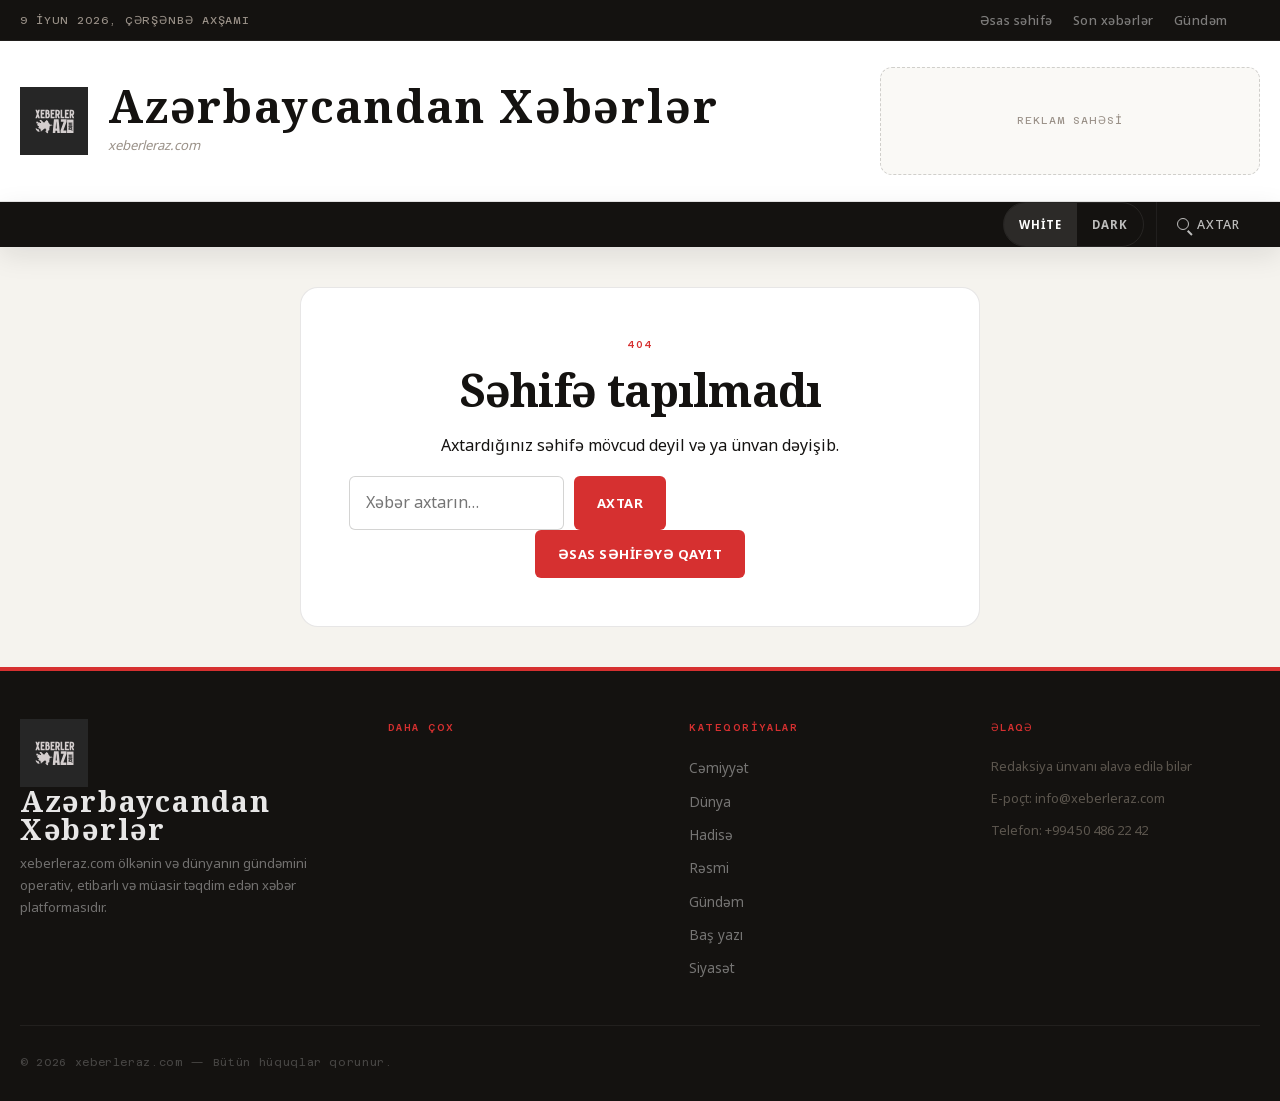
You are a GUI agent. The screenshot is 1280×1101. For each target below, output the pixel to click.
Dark (1110, 224)
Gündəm (1201, 20)
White (1040, 224)
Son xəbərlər (1113, 20)
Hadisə (711, 834)
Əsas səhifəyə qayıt (640, 554)
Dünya (710, 801)
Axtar (620, 503)
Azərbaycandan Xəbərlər (413, 105)
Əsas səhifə (1017, 20)
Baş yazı (716, 934)
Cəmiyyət (719, 767)
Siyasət (712, 967)
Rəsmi (709, 867)
